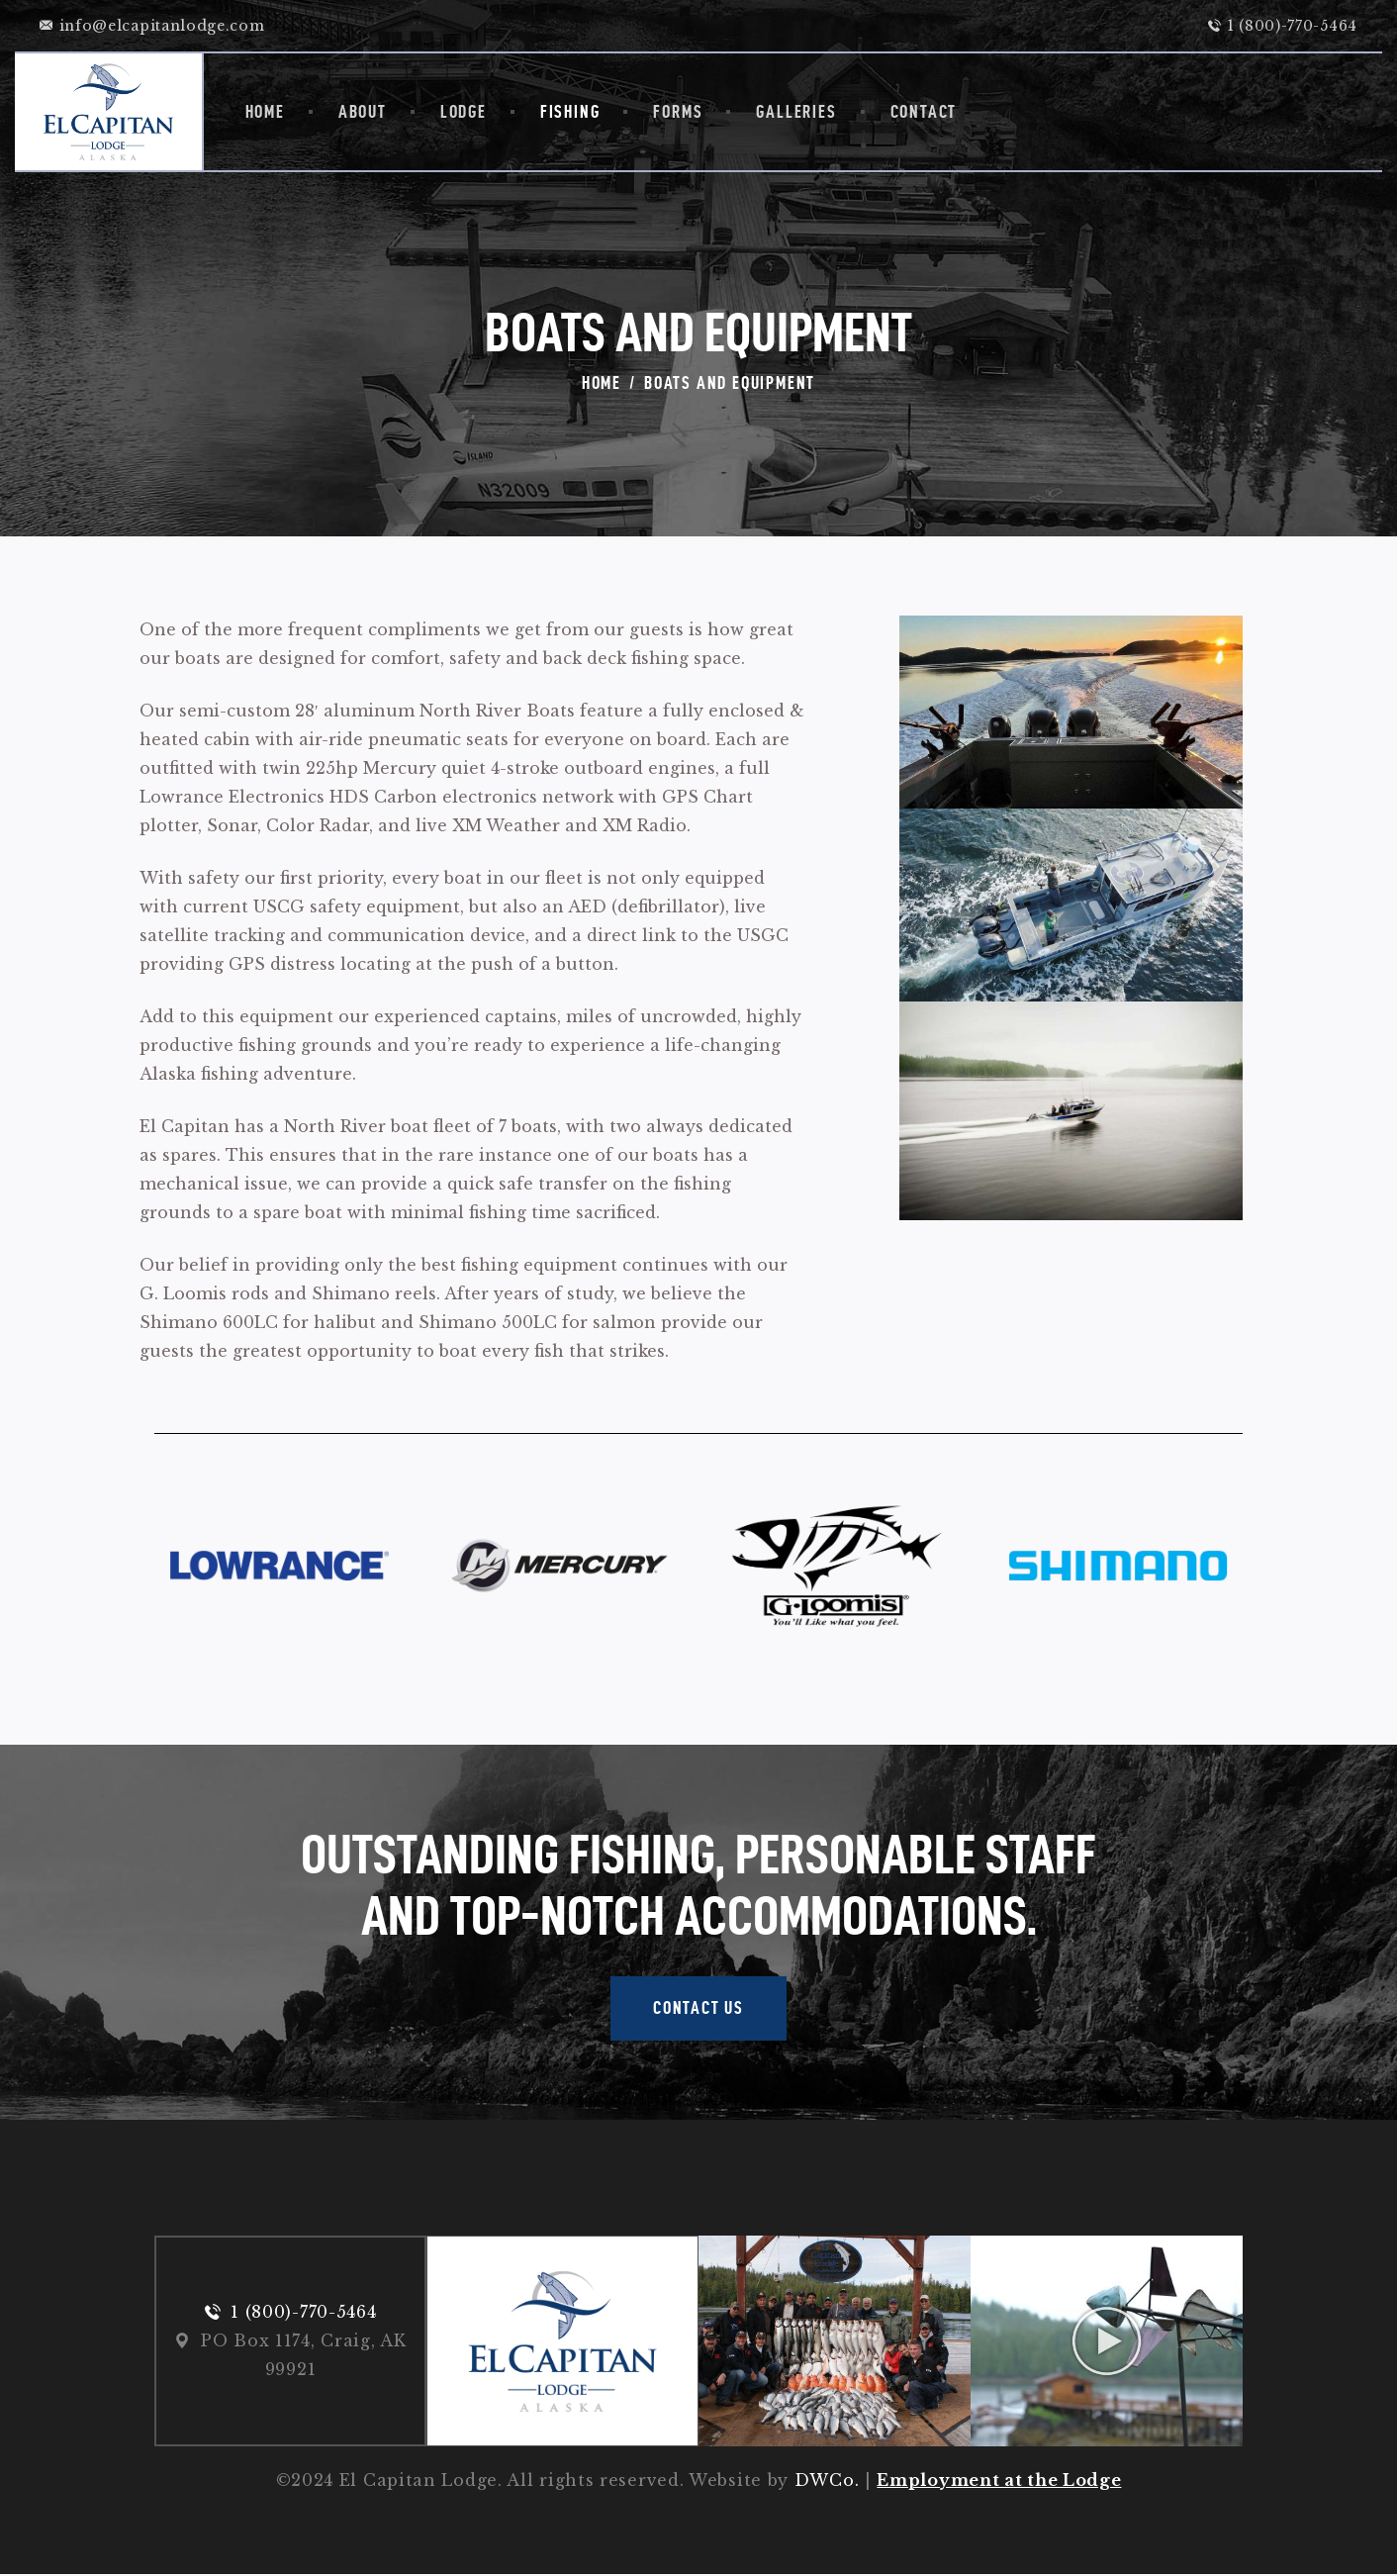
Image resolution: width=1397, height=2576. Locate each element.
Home (601, 382)
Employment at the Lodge (999, 2482)
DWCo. (827, 2482)
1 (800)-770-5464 (303, 2313)
